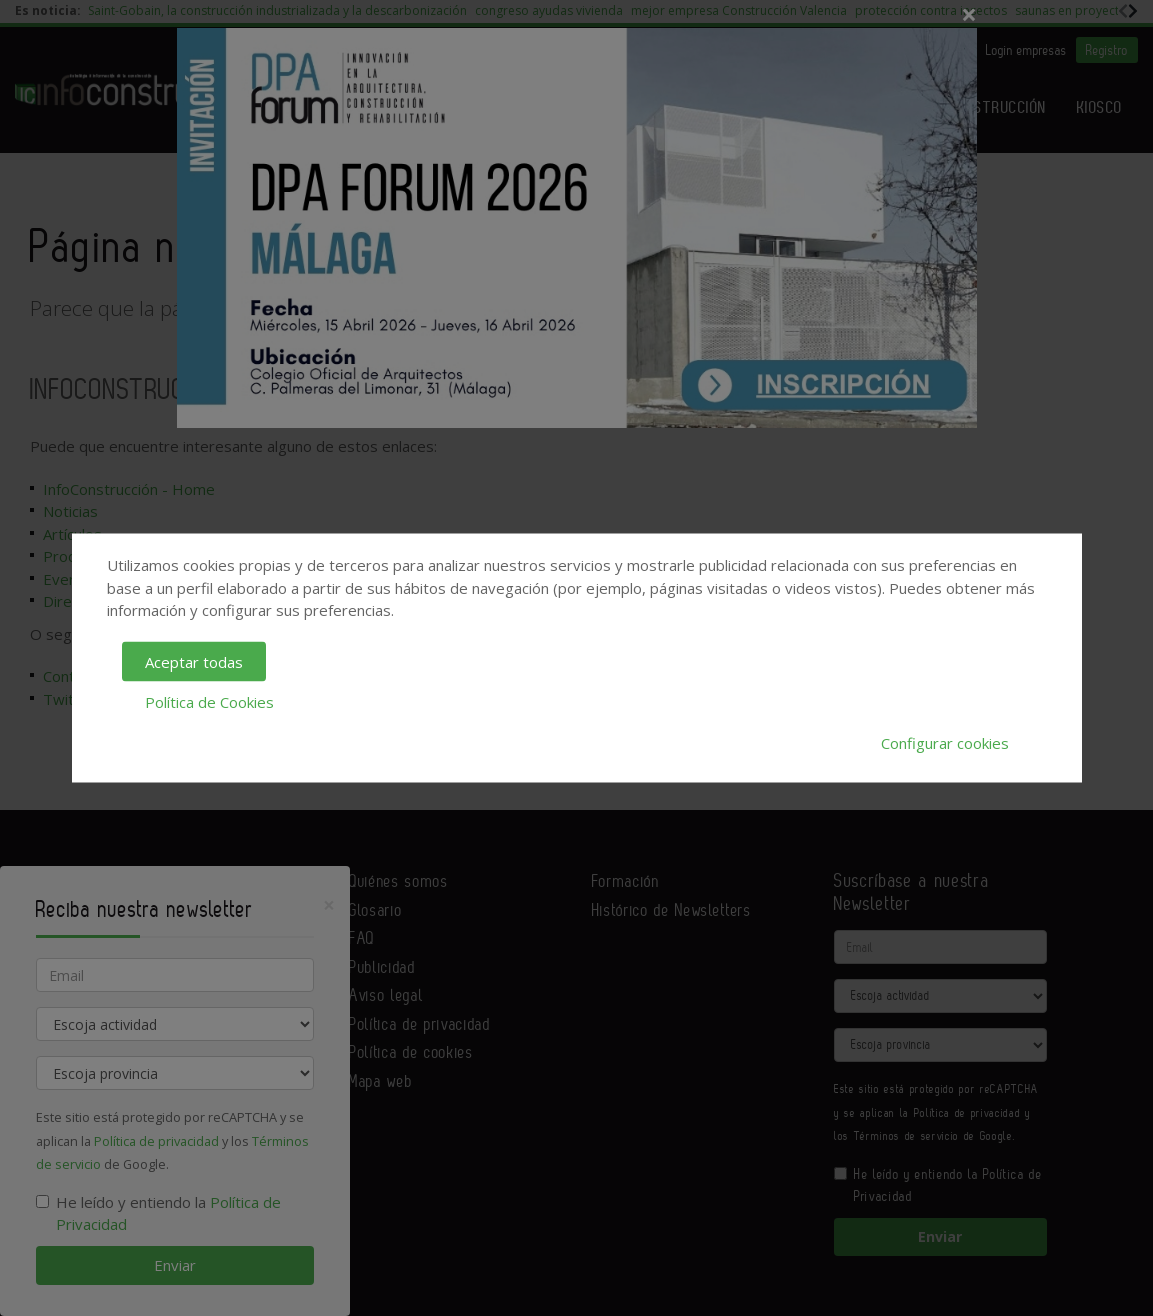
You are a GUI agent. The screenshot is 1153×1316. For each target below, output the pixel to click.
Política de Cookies (209, 702)
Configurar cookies (945, 742)
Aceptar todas (194, 661)
